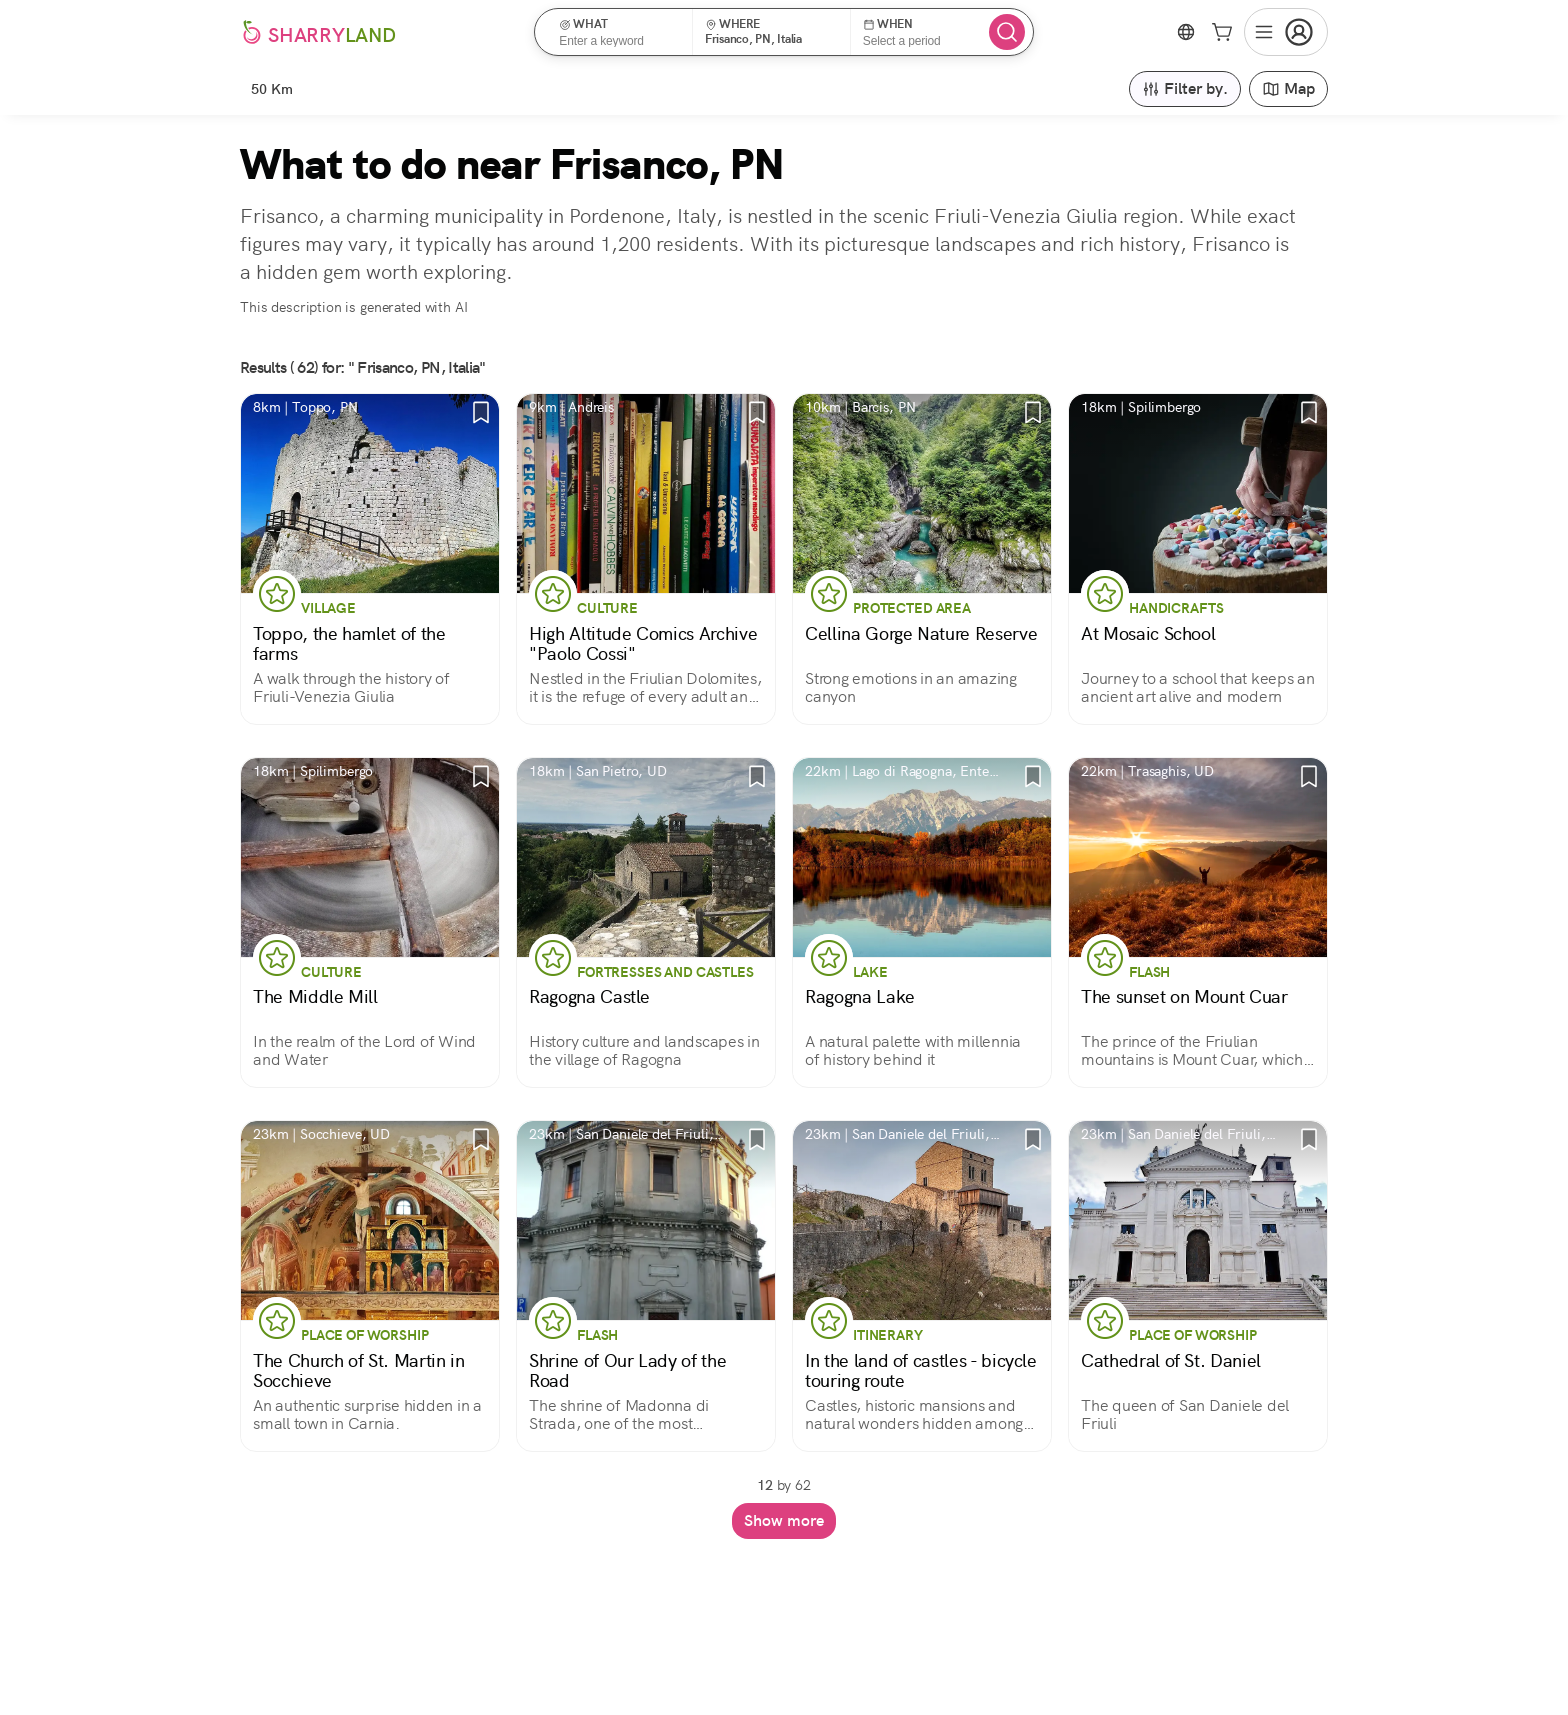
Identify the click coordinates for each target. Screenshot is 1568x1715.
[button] (619, 32)
